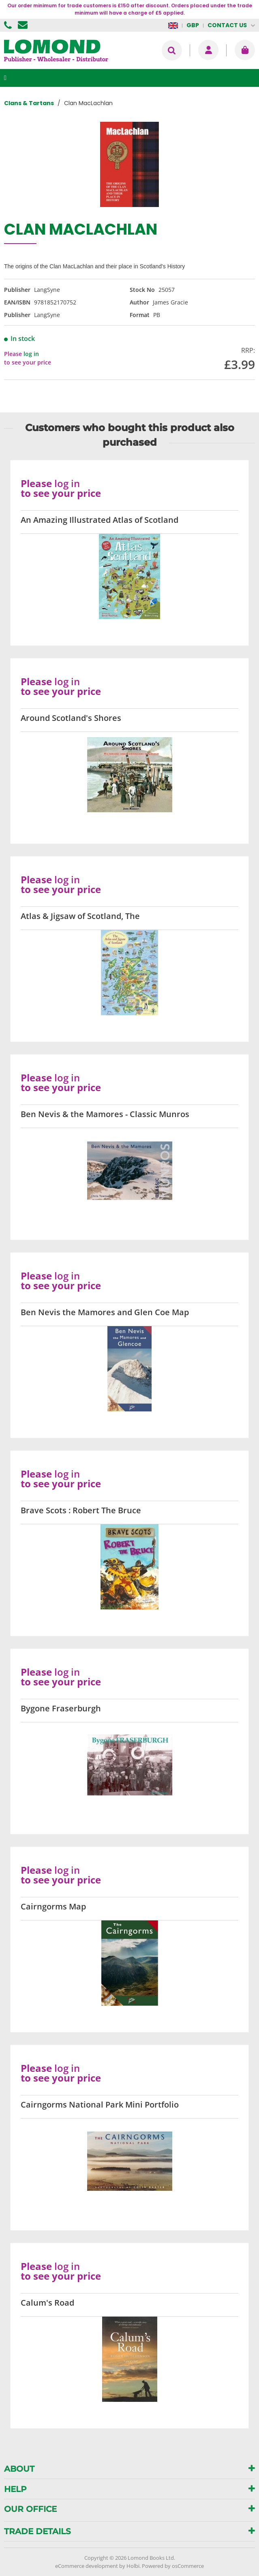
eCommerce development (86, 2566)
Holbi (132, 2566)
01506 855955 (9, 25)
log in (31, 354)
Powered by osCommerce (173, 2566)
